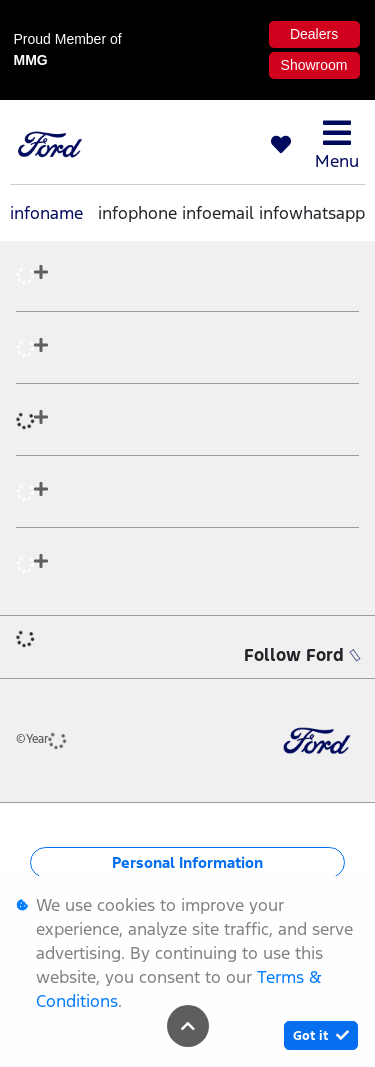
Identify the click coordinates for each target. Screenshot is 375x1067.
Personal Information (187, 862)
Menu (337, 144)
